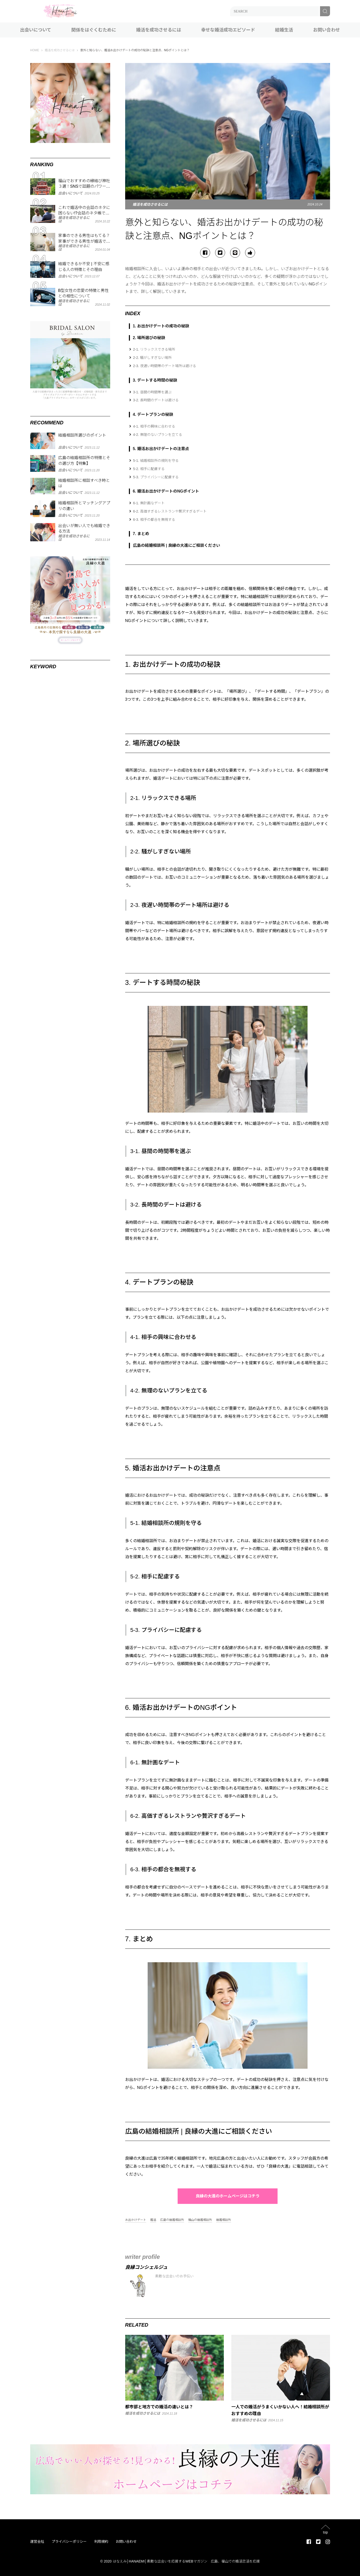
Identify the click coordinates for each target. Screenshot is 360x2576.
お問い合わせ (326, 29)
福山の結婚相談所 (200, 2220)
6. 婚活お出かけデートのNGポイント (166, 491)
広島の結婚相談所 (172, 2220)
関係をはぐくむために (93, 29)
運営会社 (37, 2542)
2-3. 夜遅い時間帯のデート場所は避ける (164, 366)
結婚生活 (284, 29)
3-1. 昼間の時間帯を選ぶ (152, 392)
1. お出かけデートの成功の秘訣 (161, 326)
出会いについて (35, 29)
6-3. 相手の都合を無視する (154, 520)
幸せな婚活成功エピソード (228, 29)
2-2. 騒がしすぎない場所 (152, 358)
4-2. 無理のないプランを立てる (157, 435)
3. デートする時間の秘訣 (155, 380)
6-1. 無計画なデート (149, 503)
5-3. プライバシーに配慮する (156, 477)
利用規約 (101, 2542)
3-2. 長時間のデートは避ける (156, 400)
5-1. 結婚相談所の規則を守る (156, 461)
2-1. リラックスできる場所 (154, 349)
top (325, 2532)
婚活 (153, 2220)
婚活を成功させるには (158, 29)
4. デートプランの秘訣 (153, 414)
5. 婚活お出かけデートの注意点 (161, 449)
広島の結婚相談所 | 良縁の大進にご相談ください (176, 545)
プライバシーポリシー (69, 2542)
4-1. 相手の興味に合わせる (154, 426)
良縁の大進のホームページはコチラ (228, 2196)
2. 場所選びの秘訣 (149, 338)
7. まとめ (141, 534)
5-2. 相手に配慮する (149, 469)
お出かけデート (135, 2220)
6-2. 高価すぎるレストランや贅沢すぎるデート (170, 511)
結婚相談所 (223, 2220)
